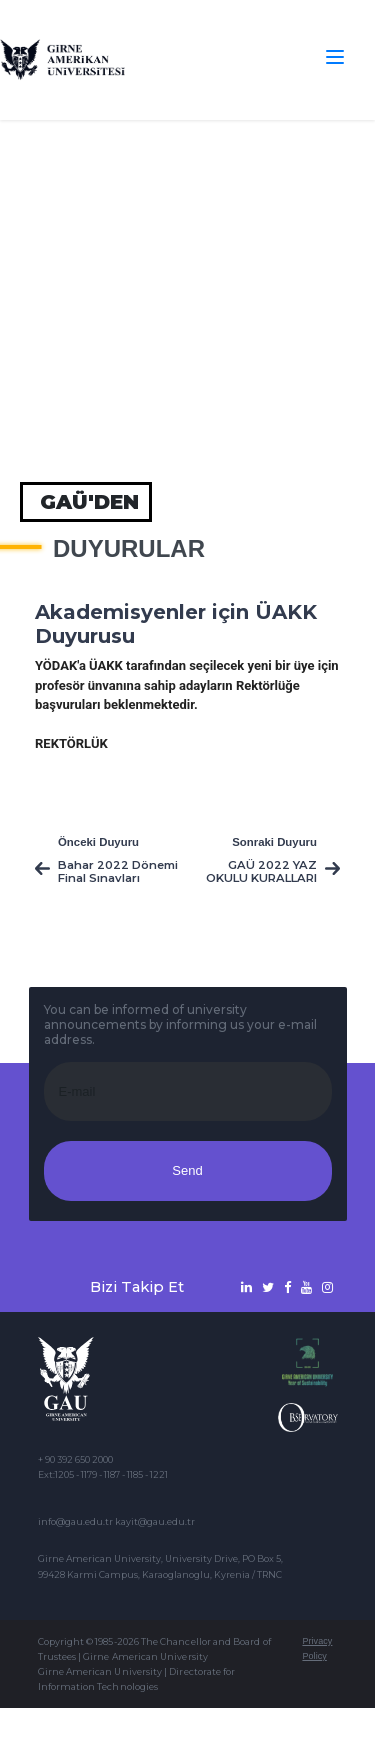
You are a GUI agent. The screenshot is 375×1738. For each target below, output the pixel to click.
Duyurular (129, 549)
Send (187, 1170)
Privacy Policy (317, 1648)
